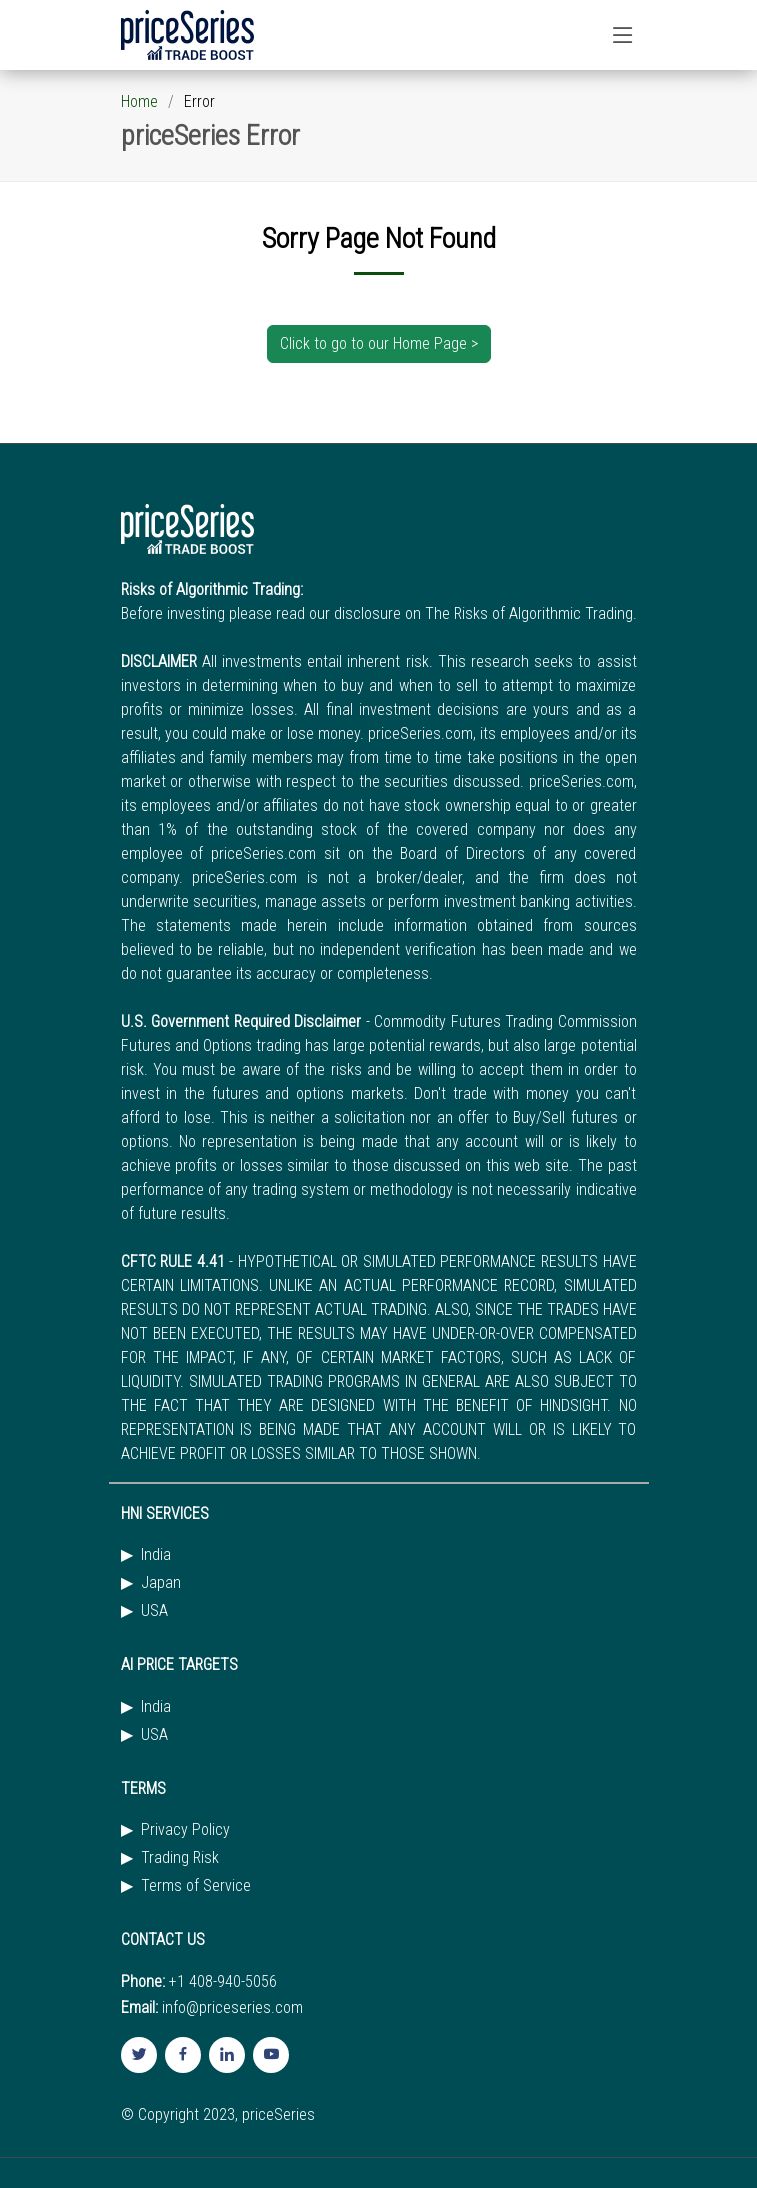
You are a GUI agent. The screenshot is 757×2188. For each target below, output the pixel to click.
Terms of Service (196, 1886)
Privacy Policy (185, 1830)
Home (139, 101)
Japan (161, 1583)
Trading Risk (180, 1858)
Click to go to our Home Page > (379, 343)
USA (154, 1611)
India (156, 1555)
